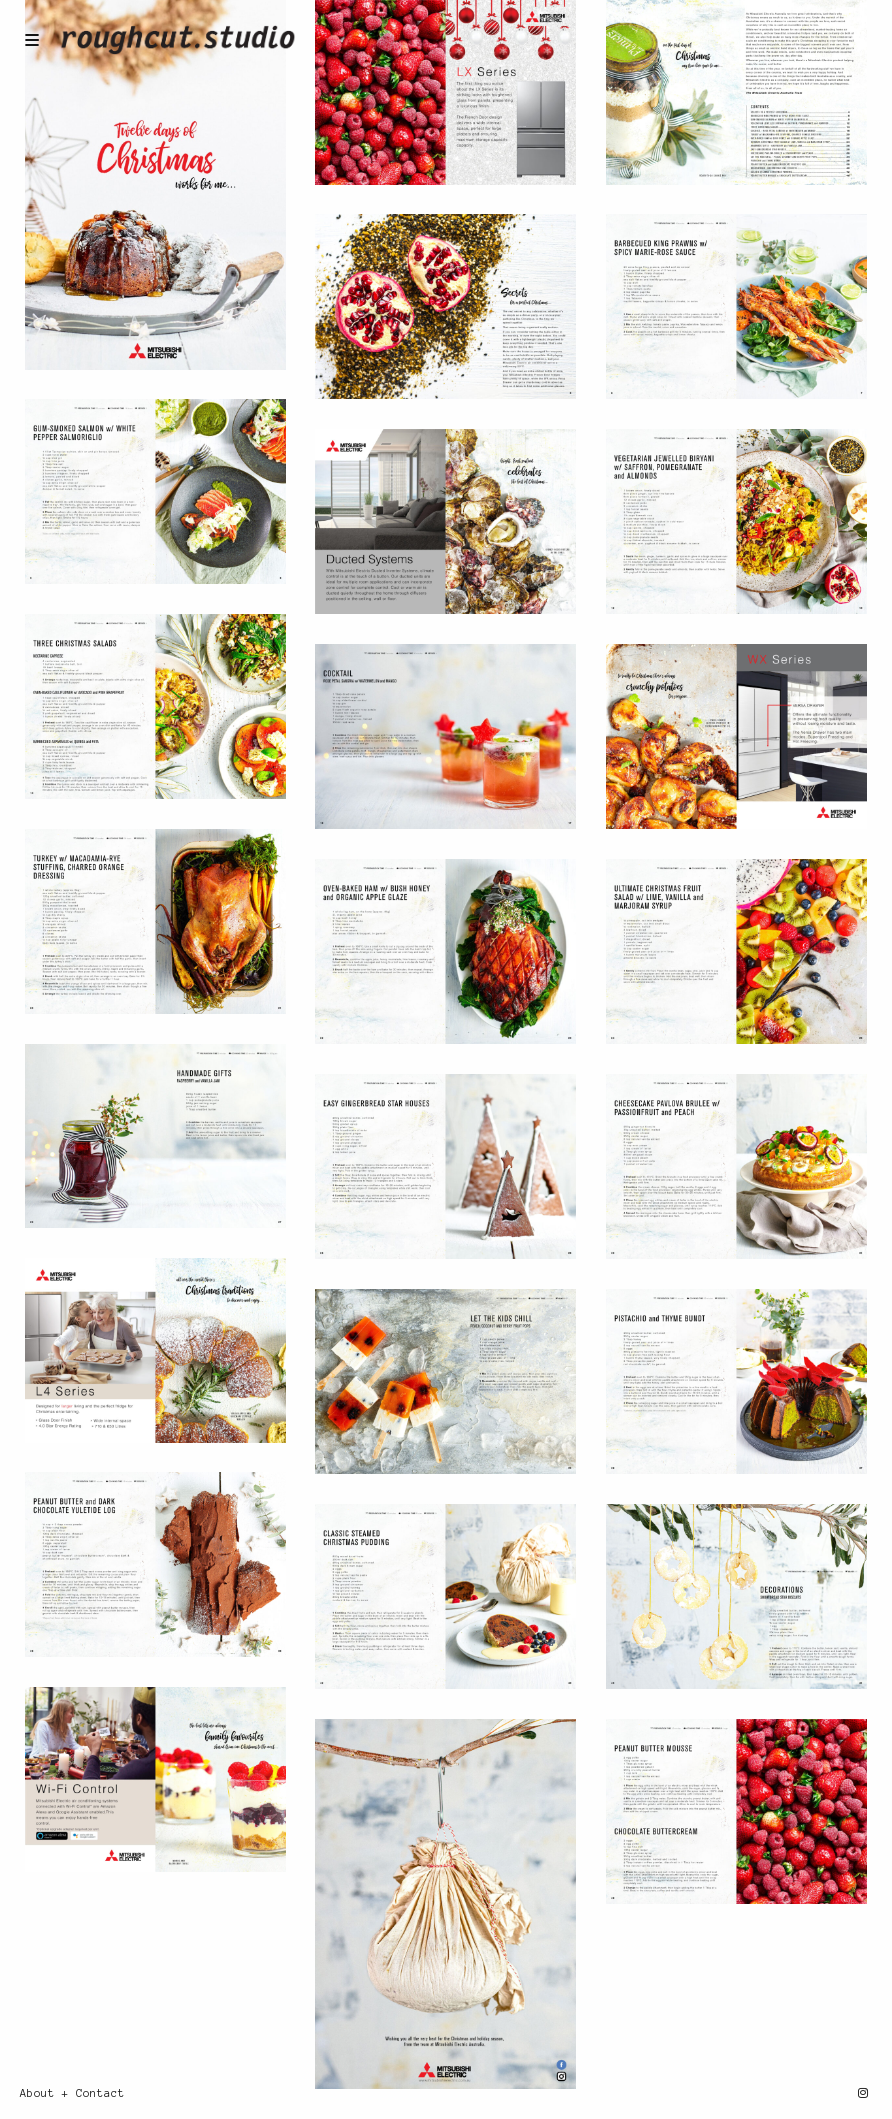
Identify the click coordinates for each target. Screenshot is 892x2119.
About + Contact (72, 2093)
